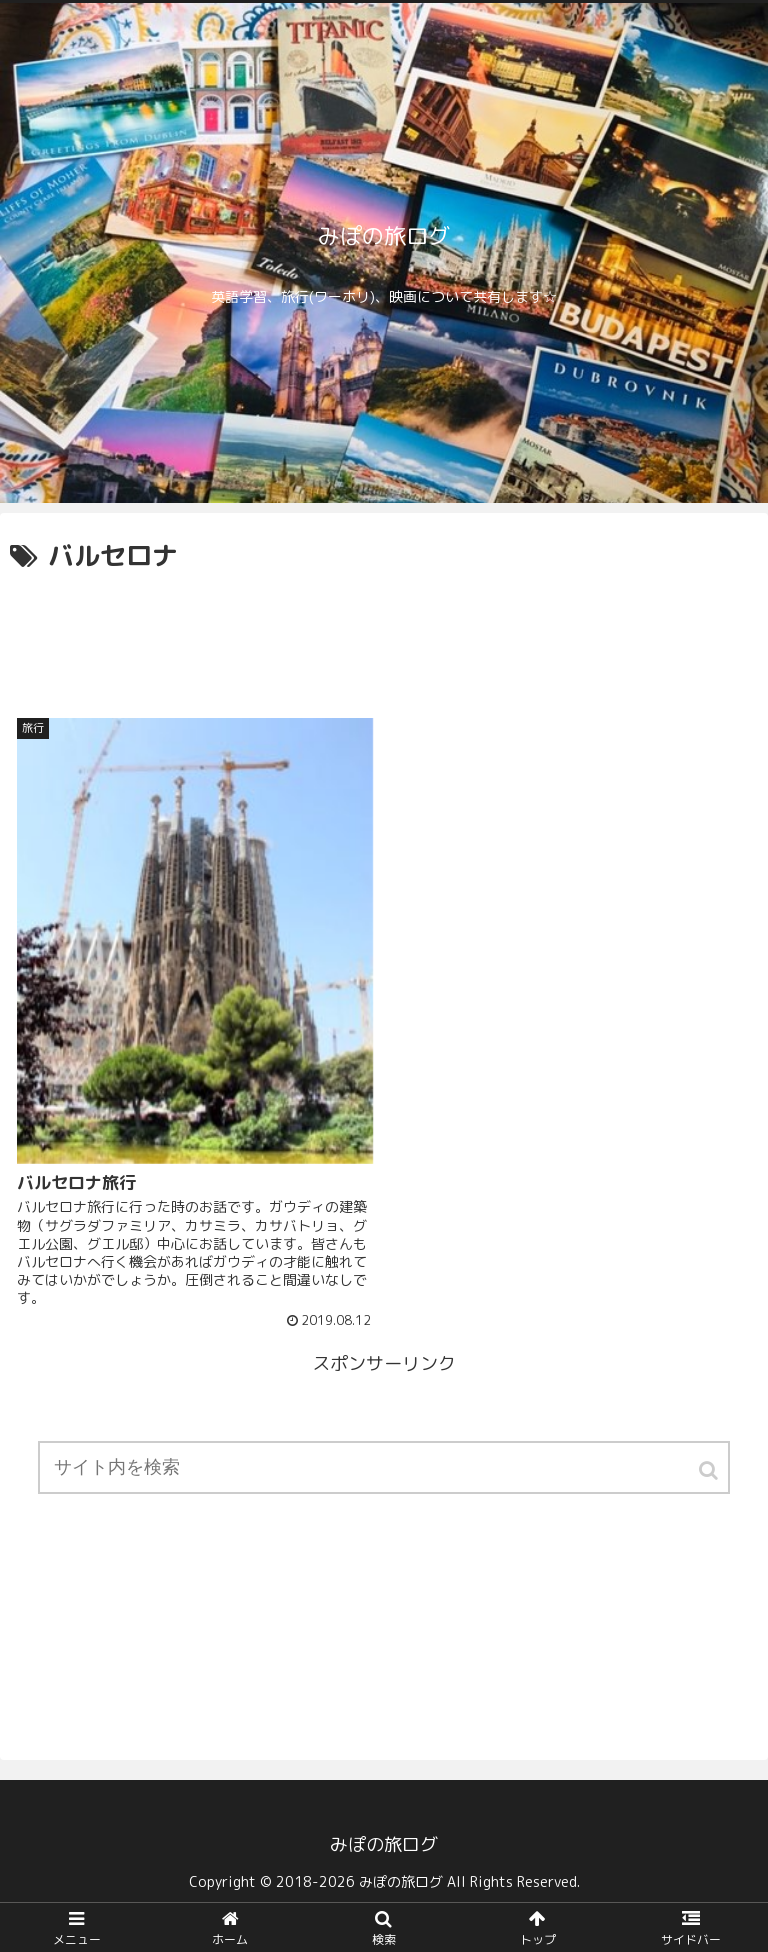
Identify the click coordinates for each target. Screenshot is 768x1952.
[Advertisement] (384, 634)
